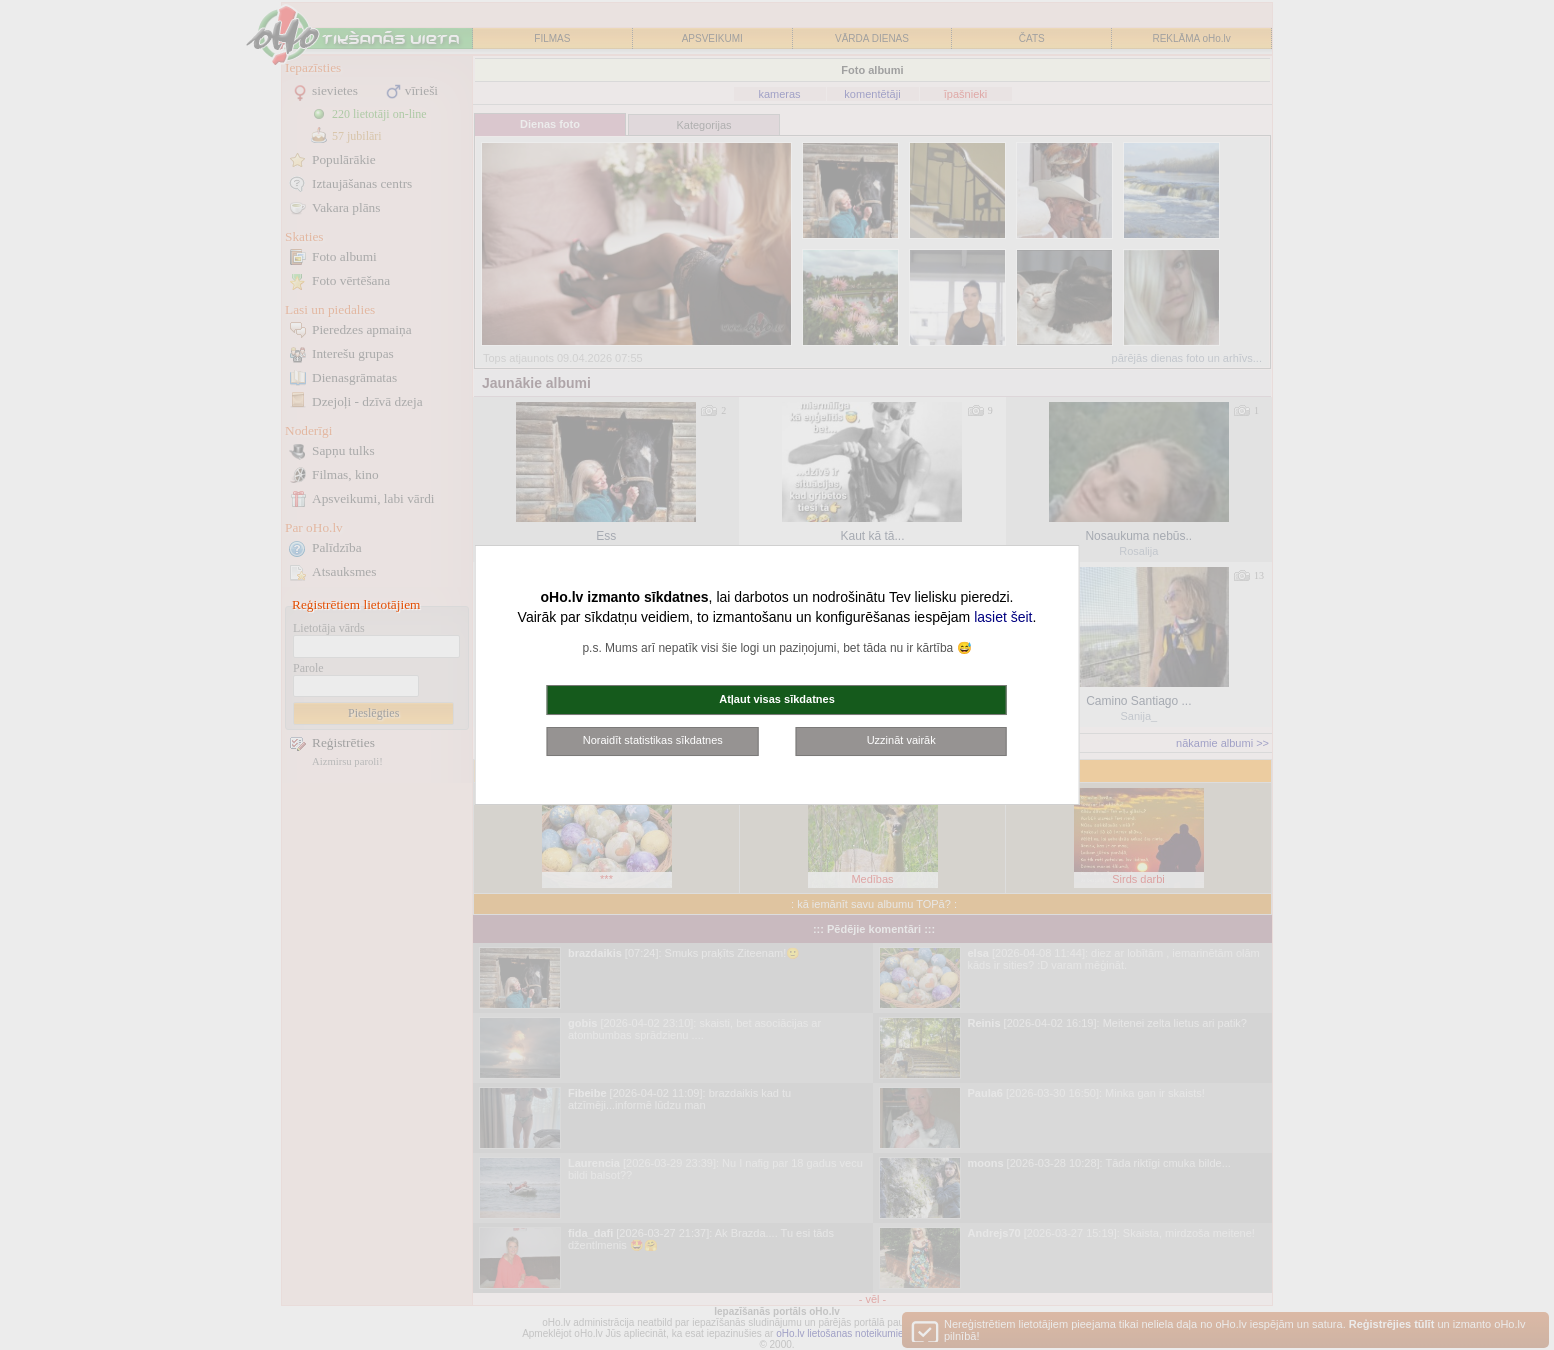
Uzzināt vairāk (901, 740)
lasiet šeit (1003, 617)
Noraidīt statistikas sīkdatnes (653, 740)
